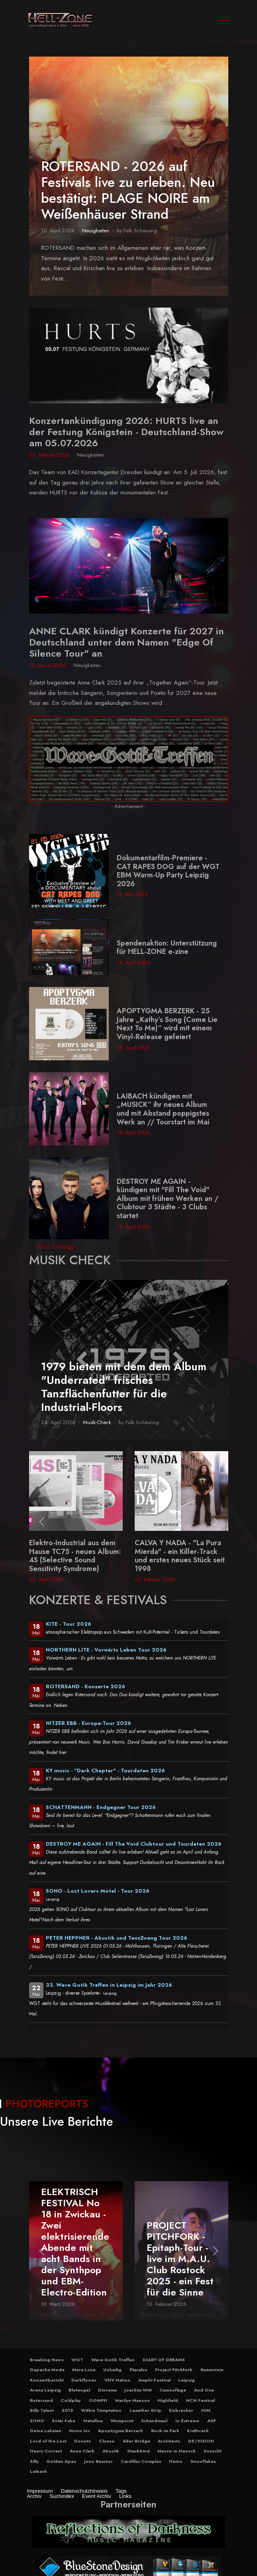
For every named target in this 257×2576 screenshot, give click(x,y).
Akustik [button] (110, 2451)
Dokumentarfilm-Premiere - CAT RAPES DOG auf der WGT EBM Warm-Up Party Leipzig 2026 (168, 871)
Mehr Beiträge (55, 1246)
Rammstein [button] (212, 2369)
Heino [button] (175, 2461)
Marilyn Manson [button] (132, 2400)
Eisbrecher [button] (181, 2410)
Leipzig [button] (186, 2380)
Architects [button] (169, 2441)
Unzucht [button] (213, 2451)
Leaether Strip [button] (145, 2410)
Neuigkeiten (95, 230)
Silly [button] (34, 2461)
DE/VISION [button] (201, 2441)
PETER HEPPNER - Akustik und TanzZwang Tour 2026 (116, 1938)
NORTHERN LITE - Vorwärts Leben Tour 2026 (106, 1650)
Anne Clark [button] (82, 2451)
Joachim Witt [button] (138, 2390)
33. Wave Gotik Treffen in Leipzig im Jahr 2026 (109, 1985)
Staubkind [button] (138, 2451)
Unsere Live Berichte (56, 2121)
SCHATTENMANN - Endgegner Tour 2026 (101, 1807)
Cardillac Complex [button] (141, 2461)
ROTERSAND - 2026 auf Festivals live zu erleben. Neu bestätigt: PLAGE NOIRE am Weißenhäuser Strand (128, 190)
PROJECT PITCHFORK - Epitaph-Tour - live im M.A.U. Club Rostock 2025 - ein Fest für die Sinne (180, 2258)
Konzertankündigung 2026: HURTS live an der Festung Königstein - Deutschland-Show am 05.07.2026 (126, 432)
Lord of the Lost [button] (48, 2441)
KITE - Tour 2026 (68, 1624)
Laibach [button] (38, 2471)
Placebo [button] (138, 2369)
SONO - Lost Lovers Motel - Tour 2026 (97, 1891)
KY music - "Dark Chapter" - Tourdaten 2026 (105, 1770)
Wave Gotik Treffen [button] (113, 2359)
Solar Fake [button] (63, 2420)
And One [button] (204, 2390)
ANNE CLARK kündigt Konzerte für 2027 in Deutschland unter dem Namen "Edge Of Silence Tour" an (126, 642)
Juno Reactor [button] (98, 2461)
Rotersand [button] (41, 2400)
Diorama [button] (107, 2390)
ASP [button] (211, 2420)
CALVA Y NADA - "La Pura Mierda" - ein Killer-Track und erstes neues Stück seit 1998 (180, 1556)
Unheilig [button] (112, 2369)
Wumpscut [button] (121, 2420)
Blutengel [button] (79, 2390)
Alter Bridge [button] (136, 2441)
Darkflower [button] (83, 2380)
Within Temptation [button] (101, 2410)
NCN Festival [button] (200, 2400)
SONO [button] (37, 2420)
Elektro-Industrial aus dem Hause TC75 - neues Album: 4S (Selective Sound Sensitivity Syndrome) (75, 1556)
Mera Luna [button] (83, 2369)
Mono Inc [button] (79, 2430)
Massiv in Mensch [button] (176, 2451)
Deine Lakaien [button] (45, 2430)
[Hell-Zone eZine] (60, 20)
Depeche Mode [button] (47, 2369)
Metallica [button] (92, 2420)
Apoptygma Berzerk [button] (120, 2430)
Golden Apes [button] (61, 2461)
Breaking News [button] (47, 2359)
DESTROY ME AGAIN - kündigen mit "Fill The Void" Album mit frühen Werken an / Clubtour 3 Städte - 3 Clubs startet (167, 1198)
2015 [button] (67, 2410)
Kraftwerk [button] (198, 2430)
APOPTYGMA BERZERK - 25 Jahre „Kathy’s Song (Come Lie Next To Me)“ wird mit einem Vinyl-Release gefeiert (167, 1024)
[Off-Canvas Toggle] (224, 20)
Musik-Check (97, 1422)
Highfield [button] (167, 2400)
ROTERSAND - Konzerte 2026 (85, 1686)
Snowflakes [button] (203, 2461)
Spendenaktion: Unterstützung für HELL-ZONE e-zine (167, 947)
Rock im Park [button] (165, 2430)
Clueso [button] (107, 2441)
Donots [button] (82, 2441)
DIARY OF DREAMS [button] (164, 2359)
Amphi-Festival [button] (154, 2380)
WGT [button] (77, 2359)
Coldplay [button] (71, 2400)
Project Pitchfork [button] (173, 2369)
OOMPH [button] (98, 2400)
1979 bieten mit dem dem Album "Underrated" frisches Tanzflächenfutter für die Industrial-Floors (123, 1386)
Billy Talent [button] (42, 2410)
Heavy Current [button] (46, 2451)
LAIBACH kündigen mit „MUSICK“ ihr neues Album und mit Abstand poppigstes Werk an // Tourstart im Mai (163, 1109)
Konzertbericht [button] (47, 2380)
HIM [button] (205, 2410)
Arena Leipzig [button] (45, 2390)
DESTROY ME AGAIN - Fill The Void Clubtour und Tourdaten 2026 (134, 1844)
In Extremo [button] (187, 2420)
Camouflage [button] (172, 2390)
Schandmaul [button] (154, 2420)
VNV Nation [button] (117, 2380)
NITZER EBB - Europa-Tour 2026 (88, 1723)
